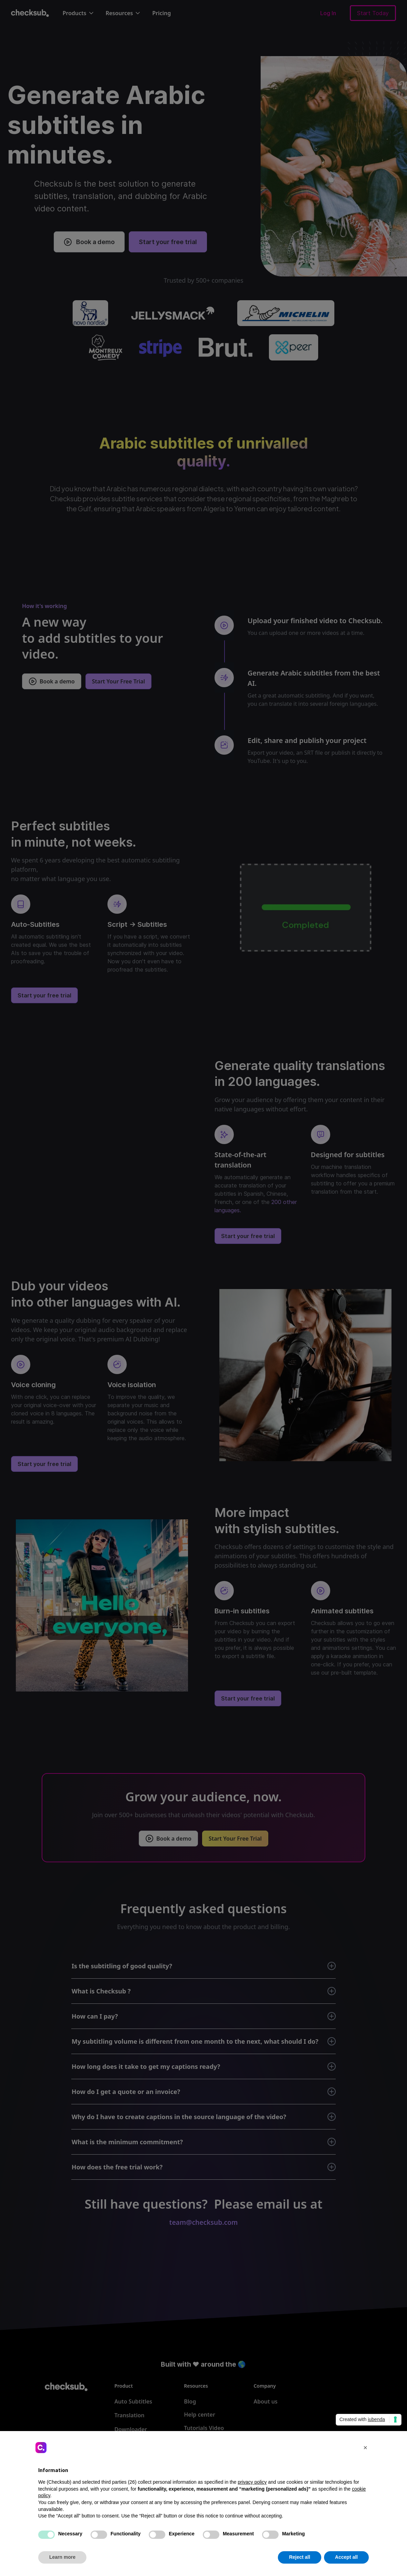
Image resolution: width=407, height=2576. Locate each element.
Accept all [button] (346, 2557)
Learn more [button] (62, 2557)
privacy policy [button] (252, 2482)
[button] (365, 2447)
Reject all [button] (299, 2557)
